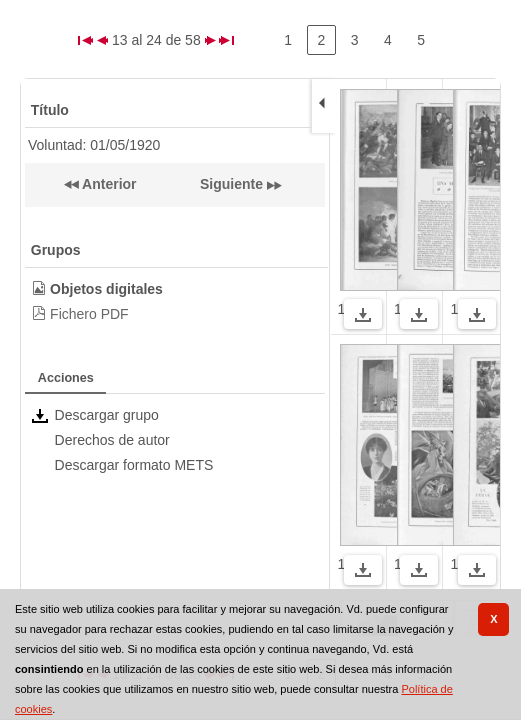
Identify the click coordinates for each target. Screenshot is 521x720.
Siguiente (231, 184)
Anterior (108, 184)
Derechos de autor (112, 440)
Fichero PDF (89, 314)
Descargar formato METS (134, 465)
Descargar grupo (107, 415)
